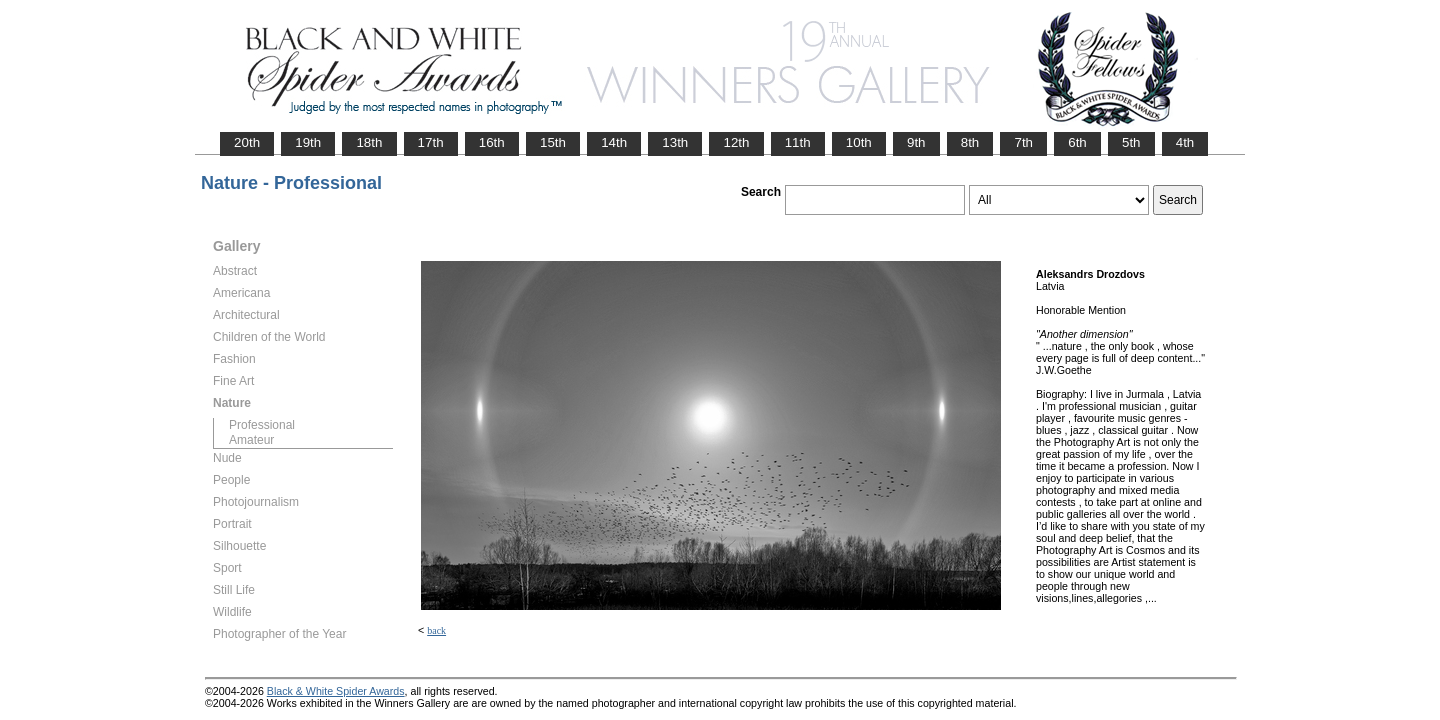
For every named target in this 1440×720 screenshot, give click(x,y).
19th (308, 142)
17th (431, 142)
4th (1185, 142)
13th (675, 142)
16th (492, 142)
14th (614, 142)
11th (798, 142)
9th (916, 142)
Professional (262, 425)
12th (736, 142)
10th (859, 142)
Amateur (251, 440)
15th (553, 142)
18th (369, 142)
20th (247, 142)
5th (1131, 142)
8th (970, 142)
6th (1077, 142)
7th (1023, 142)
